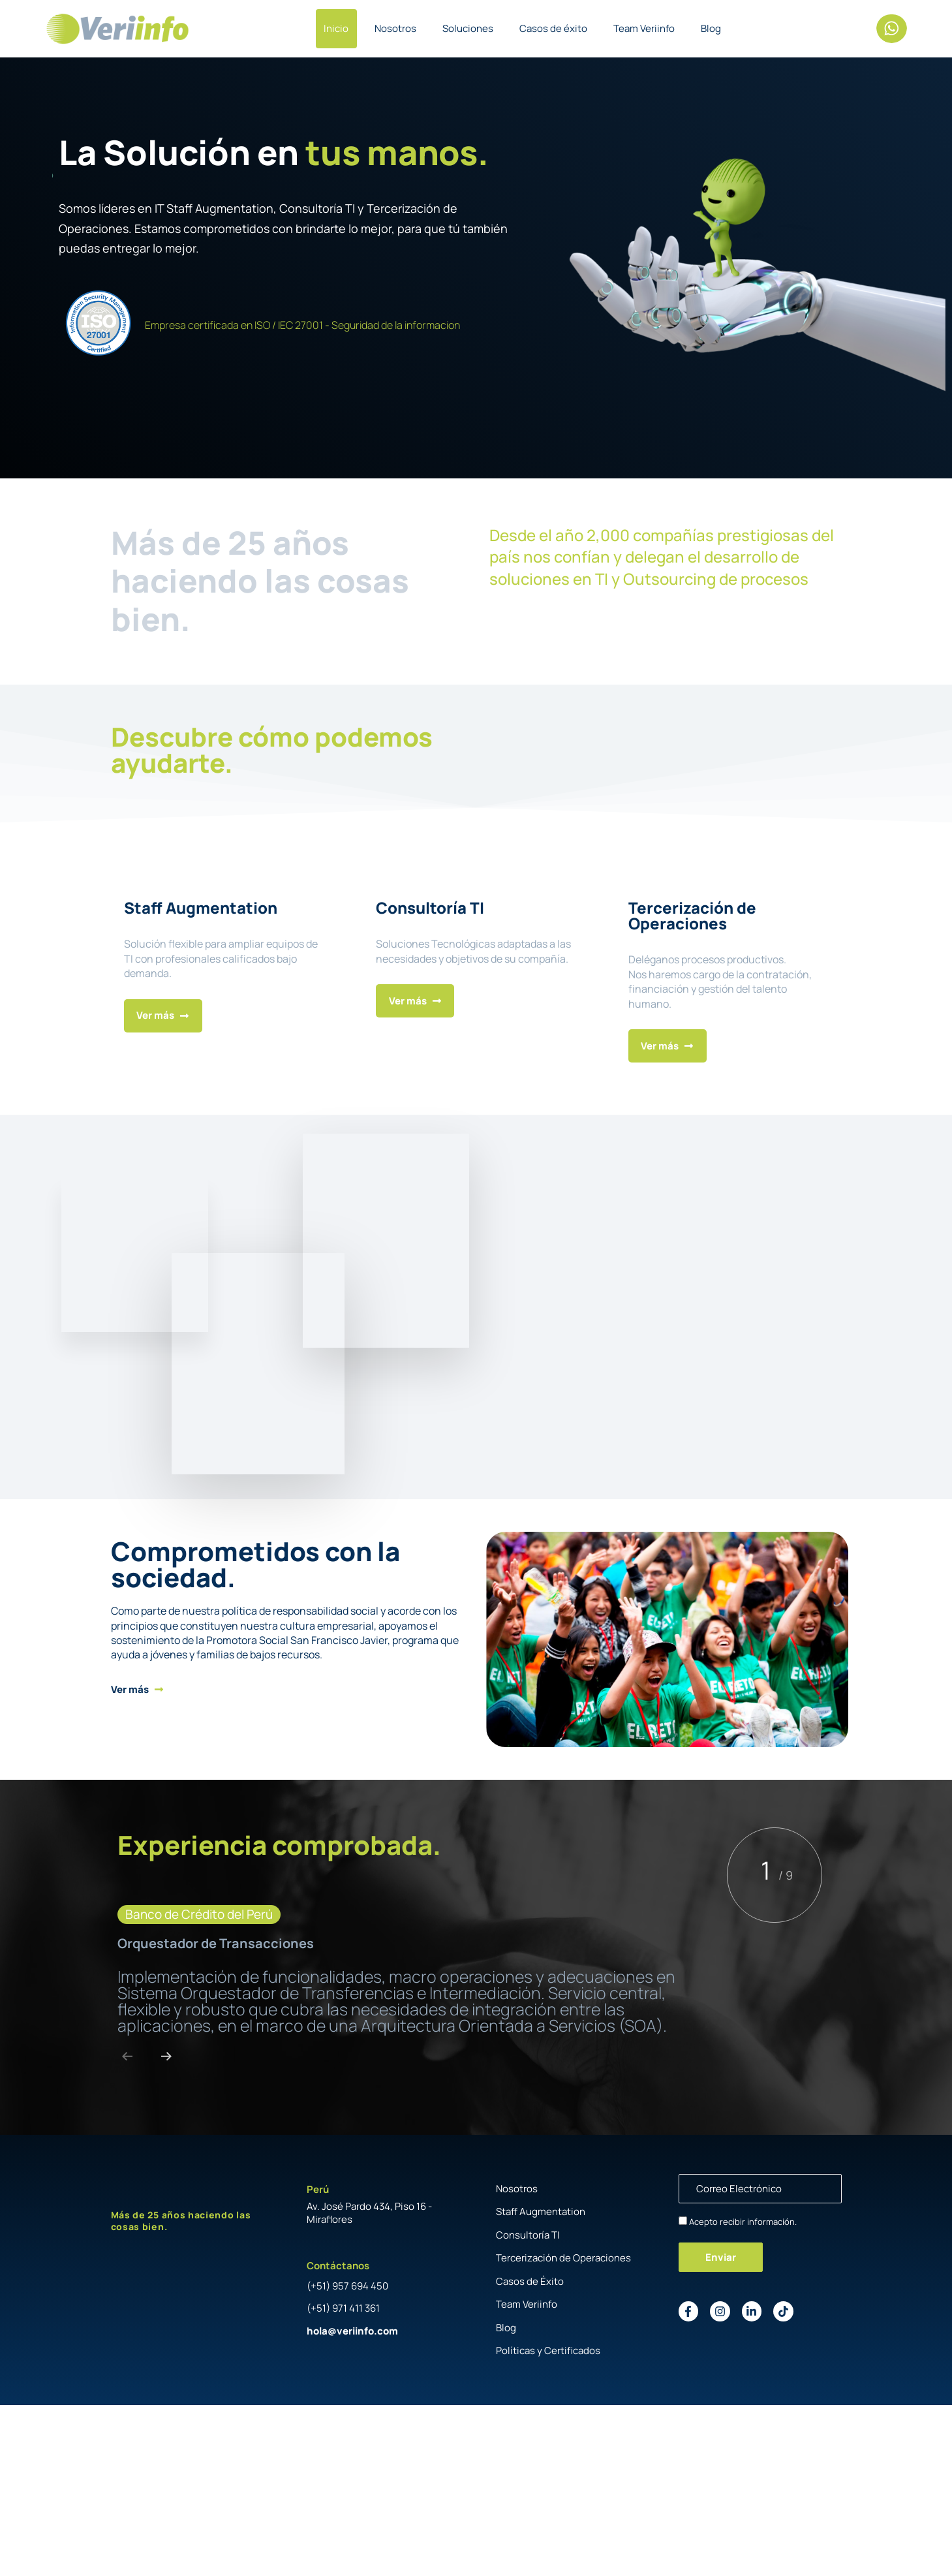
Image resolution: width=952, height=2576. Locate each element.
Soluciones (467, 28)
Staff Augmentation (540, 2211)
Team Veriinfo (644, 28)
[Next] (166, 2056)
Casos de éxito (553, 28)
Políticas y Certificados (548, 2350)
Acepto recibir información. (743, 2221)
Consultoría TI (528, 2235)
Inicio (336, 28)
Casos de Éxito (530, 2281)
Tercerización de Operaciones (563, 2258)
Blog (711, 28)
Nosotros (395, 28)
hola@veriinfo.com (352, 2331)
